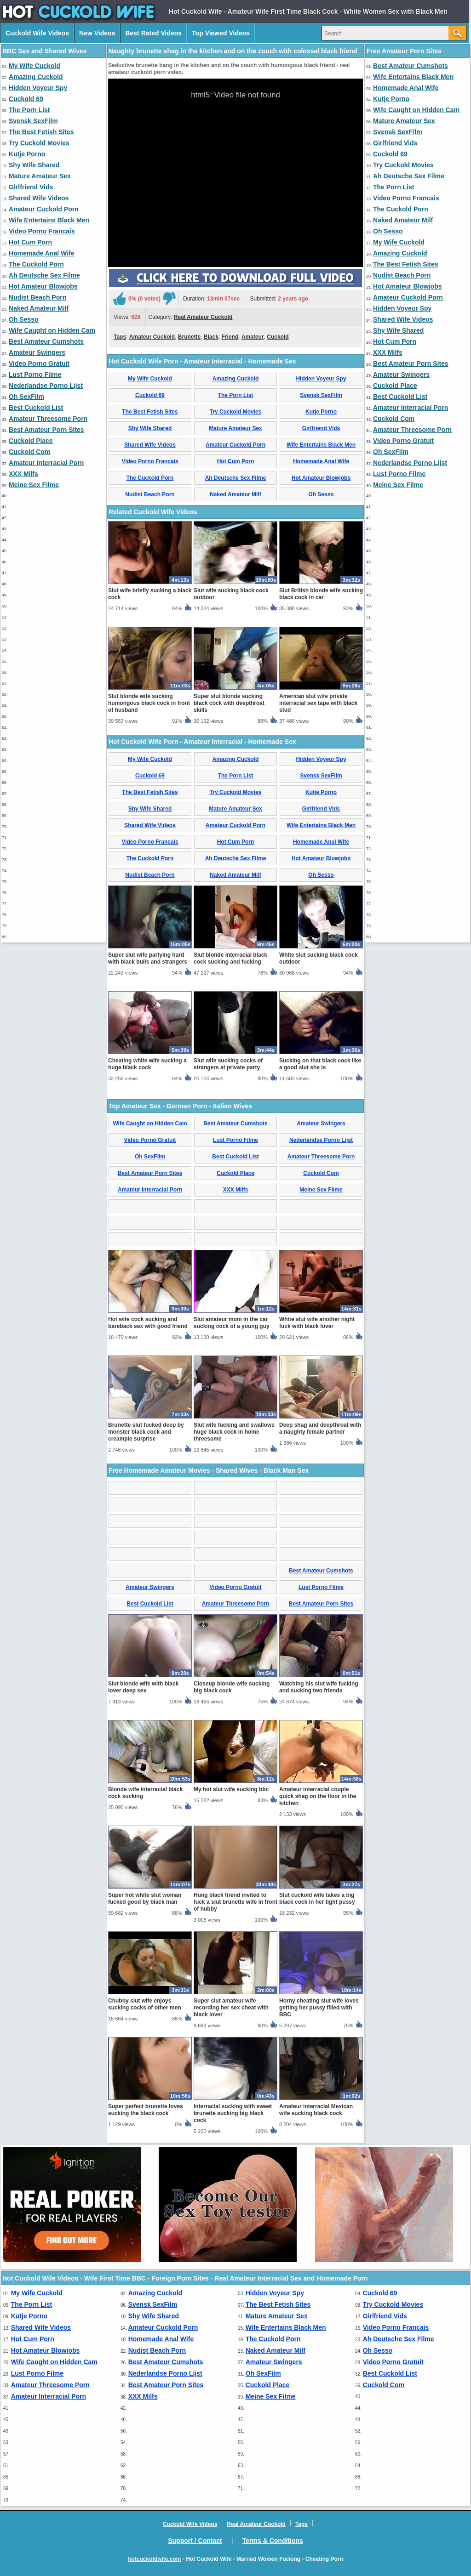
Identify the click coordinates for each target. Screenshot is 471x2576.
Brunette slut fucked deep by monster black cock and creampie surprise (146, 1432)
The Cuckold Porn (36, 264)
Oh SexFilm (26, 396)
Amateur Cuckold (152, 337)
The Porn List (29, 109)
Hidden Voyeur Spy (38, 87)
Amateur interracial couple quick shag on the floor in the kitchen (317, 1796)
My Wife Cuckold (34, 65)
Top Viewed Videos (221, 33)
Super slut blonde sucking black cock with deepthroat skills (229, 703)
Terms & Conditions (272, 2540)
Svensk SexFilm (33, 121)
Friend (230, 337)
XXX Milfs (23, 473)
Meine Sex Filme (34, 484)
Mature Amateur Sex (40, 176)
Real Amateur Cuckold (203, 317)
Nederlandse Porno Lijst (46, 385)
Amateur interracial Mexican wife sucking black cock (316, 2109)
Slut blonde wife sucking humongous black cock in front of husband (149, 703)
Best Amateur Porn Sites (46, 429)
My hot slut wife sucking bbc (231, 1789)
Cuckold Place (31, 440)
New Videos (97, 33)
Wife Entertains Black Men (49, 220)
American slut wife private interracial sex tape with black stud (318, 703)
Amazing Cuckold (36, 76)
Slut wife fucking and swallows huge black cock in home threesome (234, 1432)
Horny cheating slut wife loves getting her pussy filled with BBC (319, 2007)
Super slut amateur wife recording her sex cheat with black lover (231, 2007)
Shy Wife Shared (34, 165)
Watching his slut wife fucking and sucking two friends (318, 1687)
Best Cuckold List (36, 407)
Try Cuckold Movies (39, 143)
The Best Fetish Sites (41, 132)
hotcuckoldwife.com (154, 2559)
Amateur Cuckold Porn (44, 209)
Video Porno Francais (42, 231)
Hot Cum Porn (30, 242)
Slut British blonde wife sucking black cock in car (321, 594)
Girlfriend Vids (31, 187)
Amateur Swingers (37, 352)
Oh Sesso (24, 319)
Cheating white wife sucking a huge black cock (147, 1064)
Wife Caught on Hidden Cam (52, 330)
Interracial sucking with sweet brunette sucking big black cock (233, 2113)
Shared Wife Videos (39, 198)
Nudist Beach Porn (37, 297)
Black (211, 337)
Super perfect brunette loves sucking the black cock (145, 2109)
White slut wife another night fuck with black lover (317, 1322)
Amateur (252, 337)
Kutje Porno (27, 154)
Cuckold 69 (26, 98)
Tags (120, 337)
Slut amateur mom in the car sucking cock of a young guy (232, 1322)
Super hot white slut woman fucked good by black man (144, 1898)
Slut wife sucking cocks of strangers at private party (228, 1064)
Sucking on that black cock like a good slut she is (320, 1064)
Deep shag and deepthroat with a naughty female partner (320, 1428)
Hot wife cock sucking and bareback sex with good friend (148, 1322)
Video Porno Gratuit (39, 363)
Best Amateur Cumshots (46, 341)
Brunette (189, 337)
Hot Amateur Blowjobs (43, 286)
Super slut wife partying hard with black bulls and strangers (147, 958)
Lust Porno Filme (35, 374)
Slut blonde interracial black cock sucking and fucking (230, 958)
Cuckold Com (29, 451)
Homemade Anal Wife (42, 253)
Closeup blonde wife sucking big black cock (232, 1687)
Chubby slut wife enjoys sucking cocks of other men (144, 2004)
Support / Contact (195, 2540)
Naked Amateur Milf (39, 308)
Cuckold (277, 337)
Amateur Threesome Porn (48, 418)
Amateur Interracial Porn (46, 462)
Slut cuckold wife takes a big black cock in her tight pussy (317, 1898)
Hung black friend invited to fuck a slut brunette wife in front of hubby (235, 1902)
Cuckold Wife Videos (37, 33)
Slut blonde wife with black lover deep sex (143, 1687)
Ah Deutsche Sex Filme (44, 275)
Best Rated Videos (153, 33)
